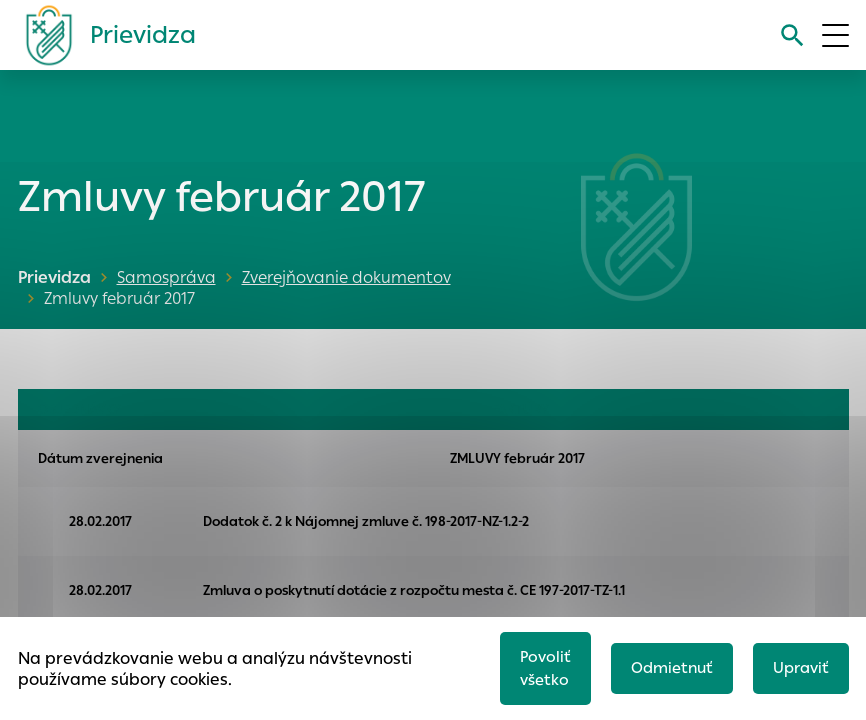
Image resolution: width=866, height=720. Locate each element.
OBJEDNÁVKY (79, 409)
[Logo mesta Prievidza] (103, 35)
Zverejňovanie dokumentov (346, 277)
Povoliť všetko (545, 668)
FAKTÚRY (520, 409)
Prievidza (54, 277)
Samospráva (166, 277)
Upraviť (801, 667)
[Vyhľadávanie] (792, 35)
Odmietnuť (672, 667)
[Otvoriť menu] (835, 35)
